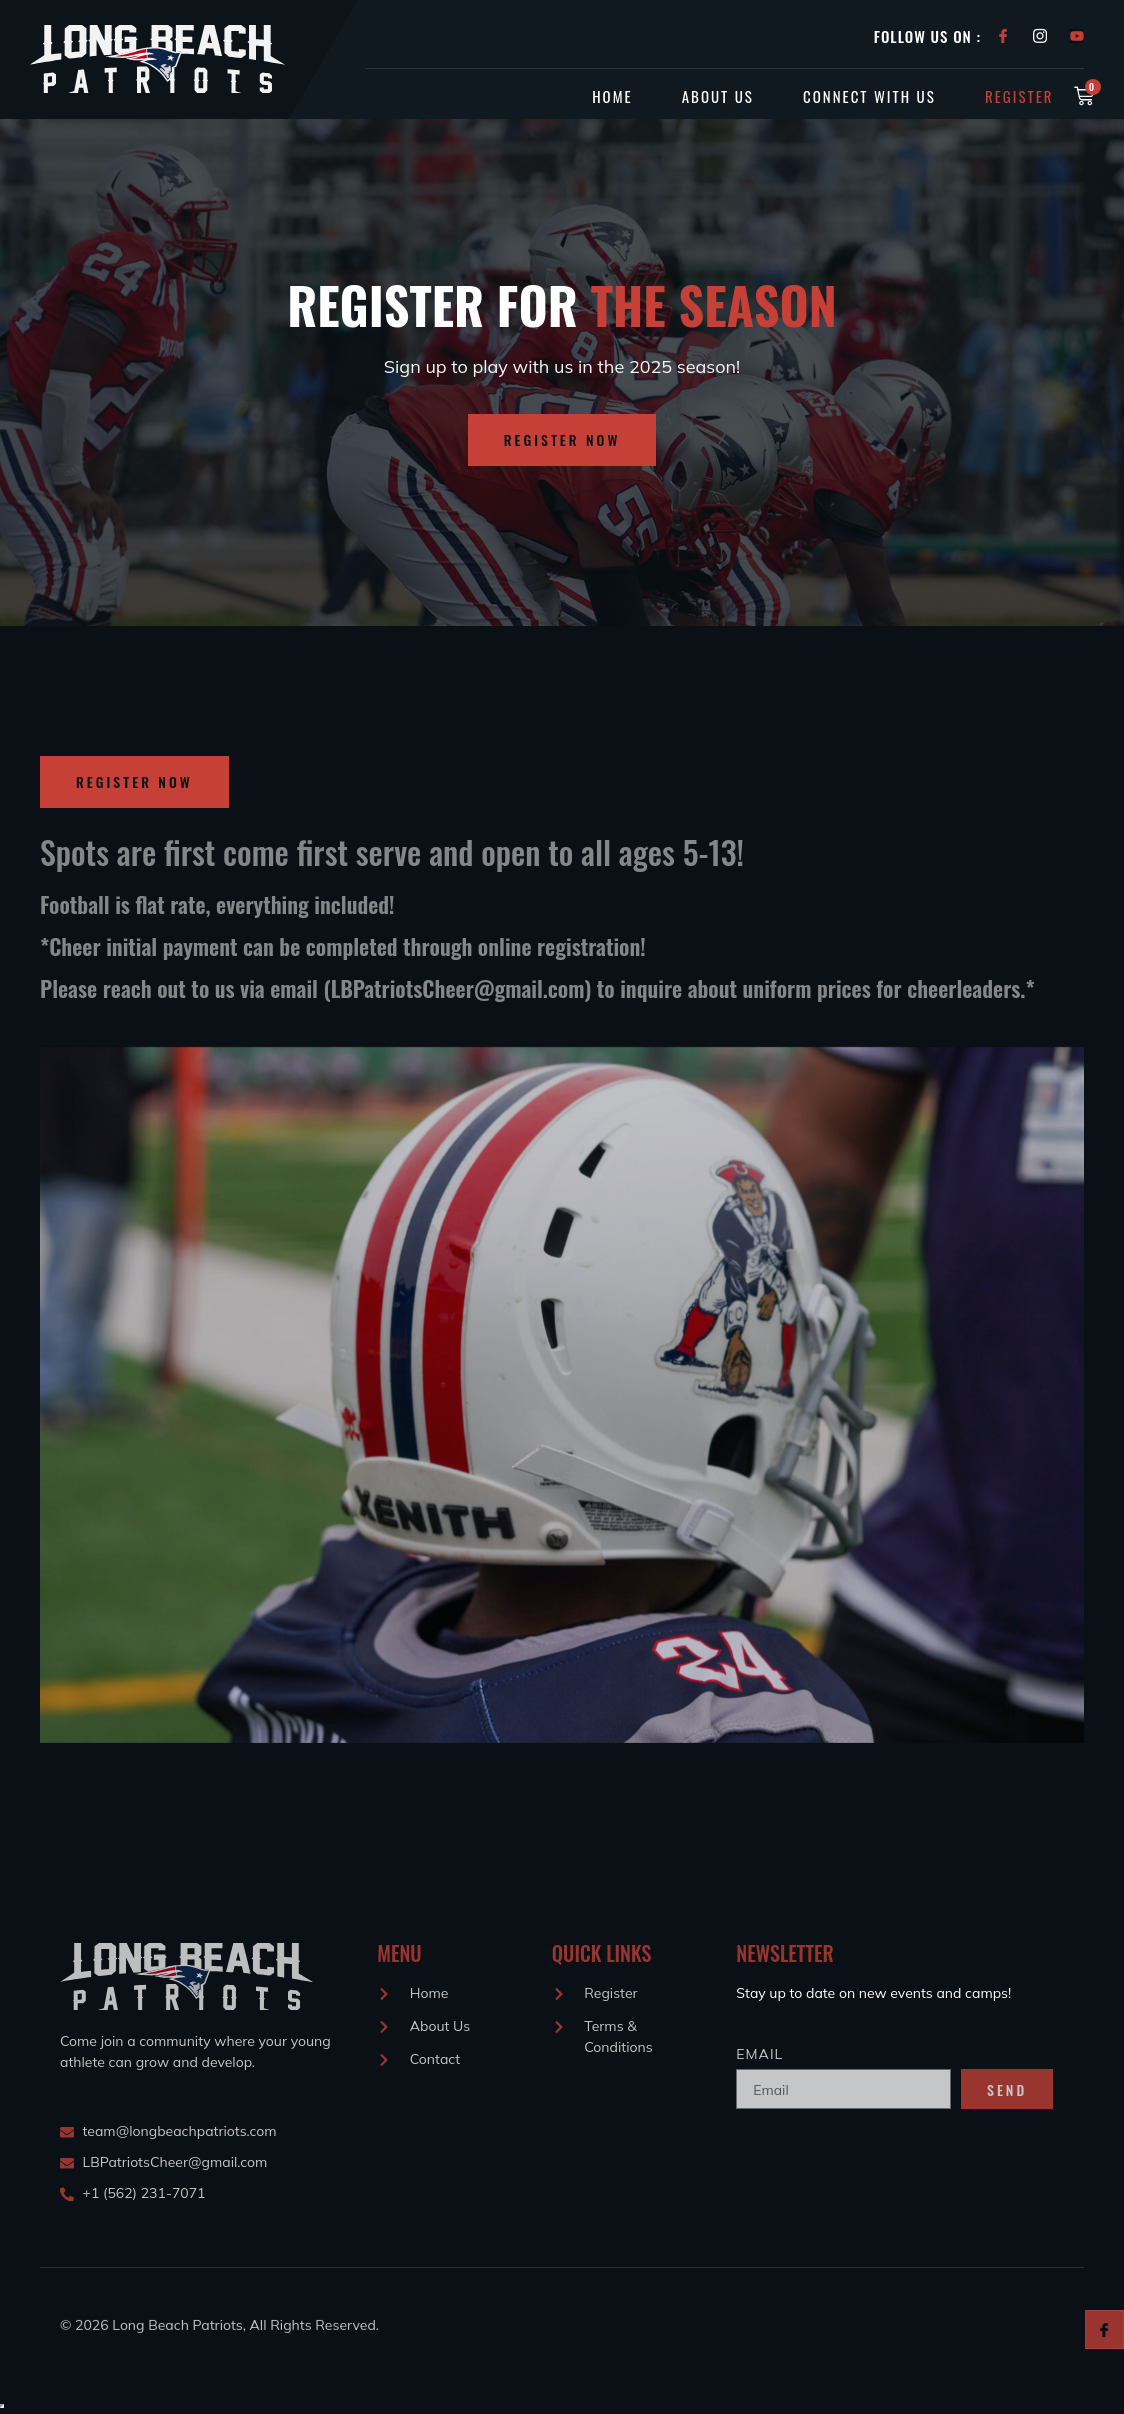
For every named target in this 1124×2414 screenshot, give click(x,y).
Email (759, 2054)
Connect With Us (868, 96)
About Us (716, 96)
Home (609, 96)
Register (1019, 96)
